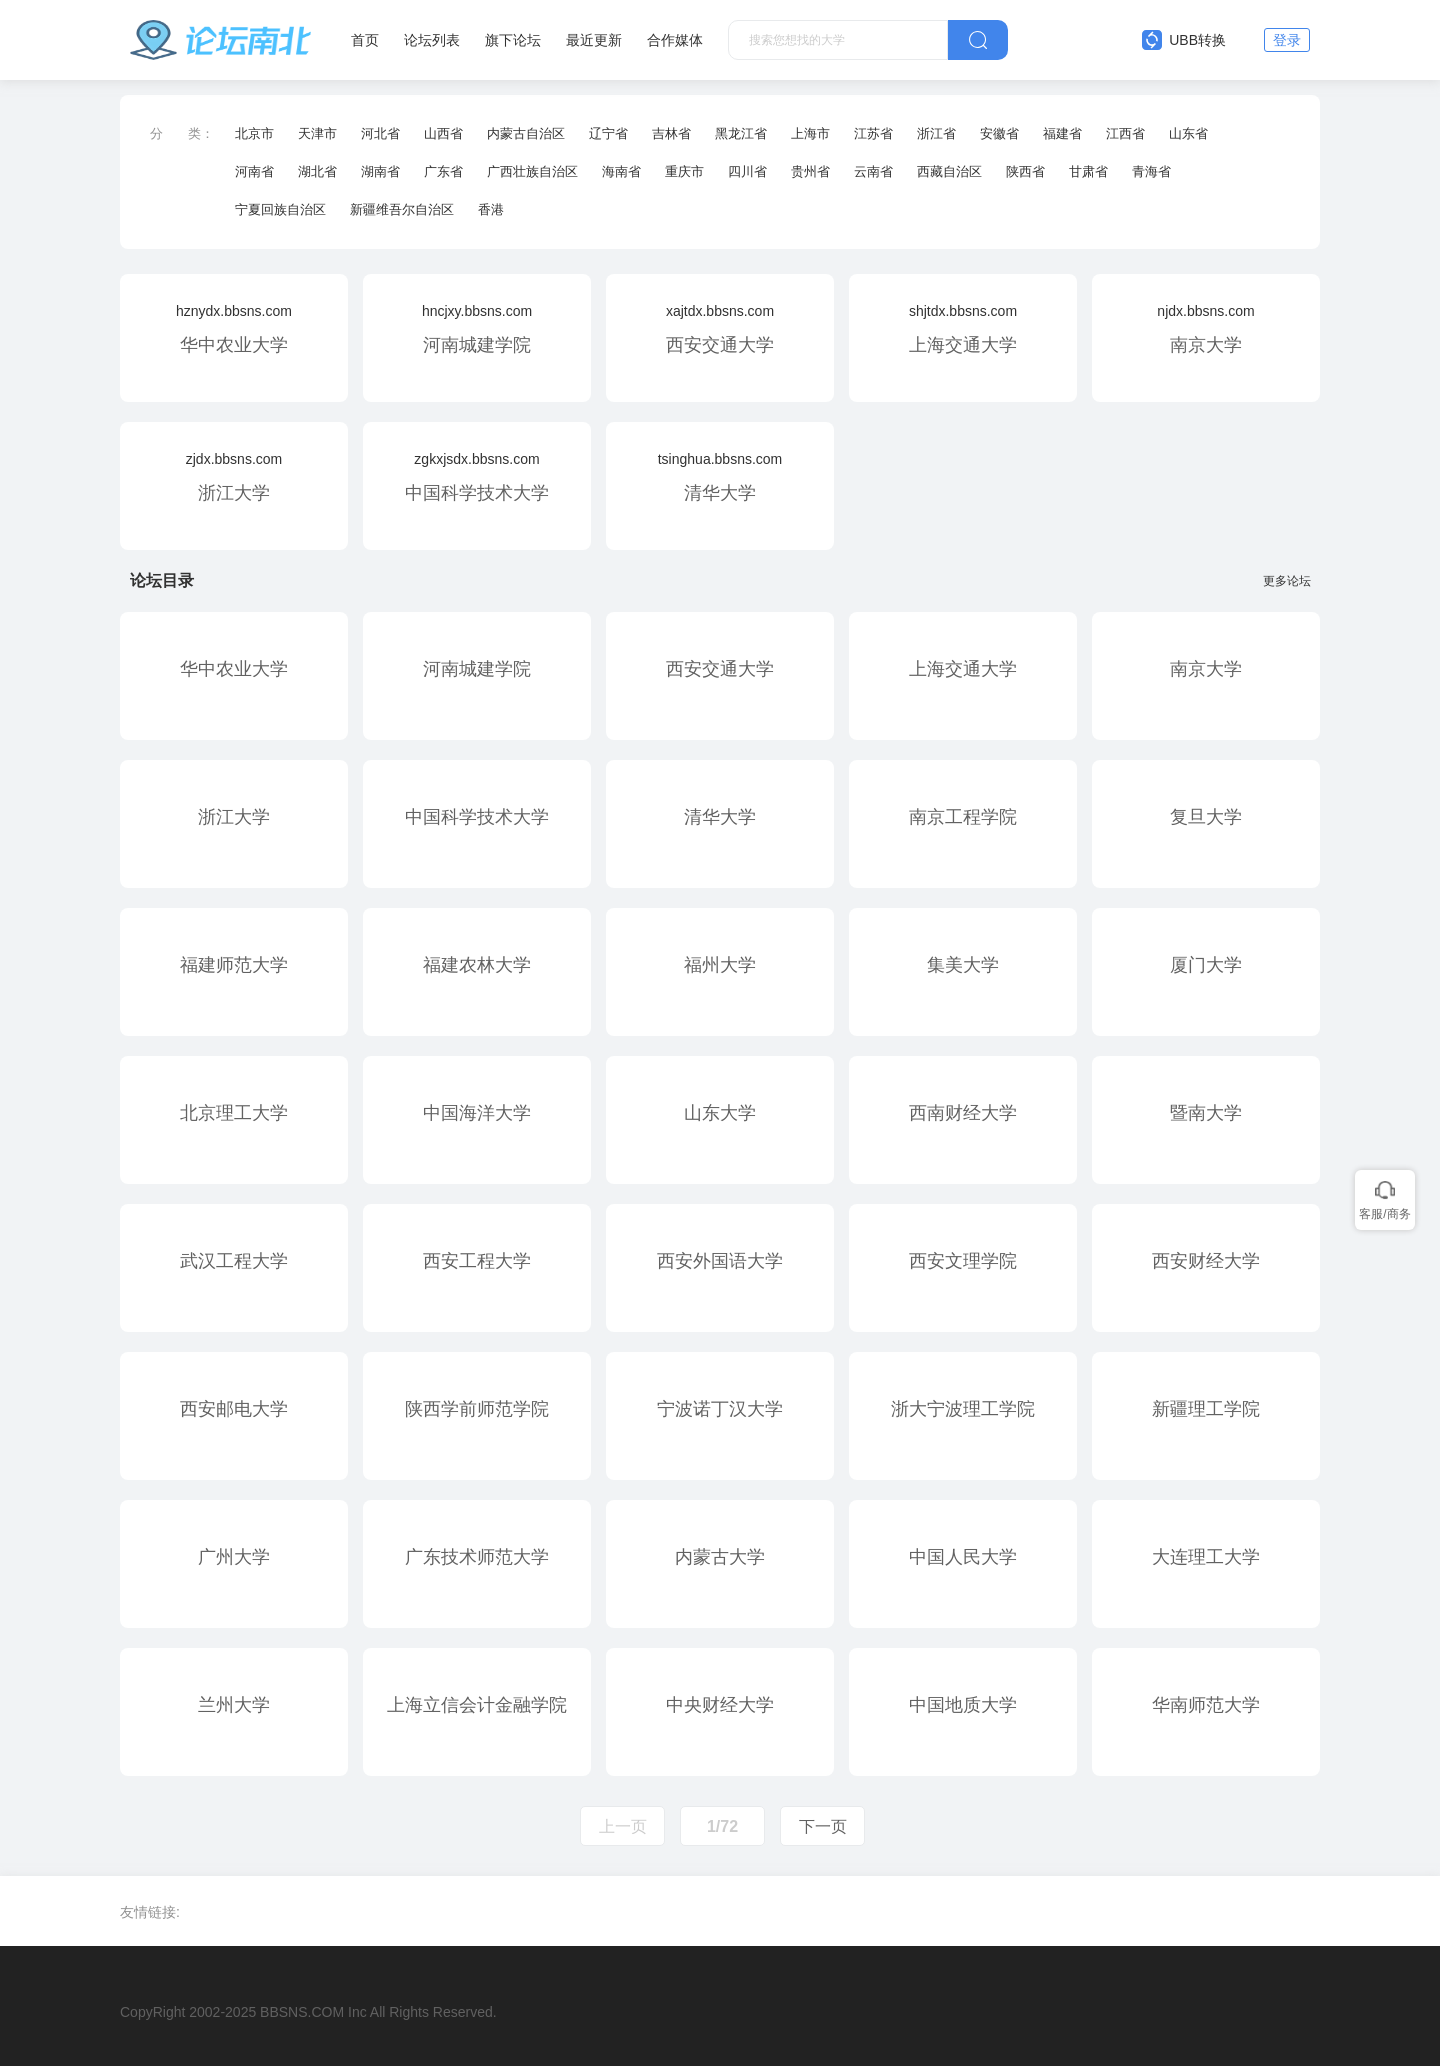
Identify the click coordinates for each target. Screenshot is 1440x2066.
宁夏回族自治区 (280, 209)
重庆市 (684, 171)
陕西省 (1025, 171)
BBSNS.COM (302, 2012)
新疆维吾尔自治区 (402, 209)
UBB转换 (1184, 40)
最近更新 (594, 40)
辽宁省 (608, 133)
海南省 (621, 171)
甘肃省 (1088, 171)
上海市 (810, 133)
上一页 (623, 1826)
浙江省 (936, 133)
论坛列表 (432, 40)
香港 (491, 209)
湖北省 (317, 171)
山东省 (1188, 133)
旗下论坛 (513, 40)
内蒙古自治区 (526, 133)
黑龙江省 (741, 133)
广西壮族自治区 (532, 171)
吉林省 (671, 133)
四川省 (747, 171)
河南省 (254, 171)
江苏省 (873, 133)
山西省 (443, 133)
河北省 (380, 133)
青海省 (1151, 171)
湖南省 (380, 171)
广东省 (443, 171)
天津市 (317, 133)
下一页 (823, 1826)
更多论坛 (1291, 581)
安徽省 (999, 133)
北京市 (254, 133)
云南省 (873, 171)
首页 (365, 40)
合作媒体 (675, 40)
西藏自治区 (949, 171)
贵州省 (810, 171)
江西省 (1125, 133)
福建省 (1062, 133)
